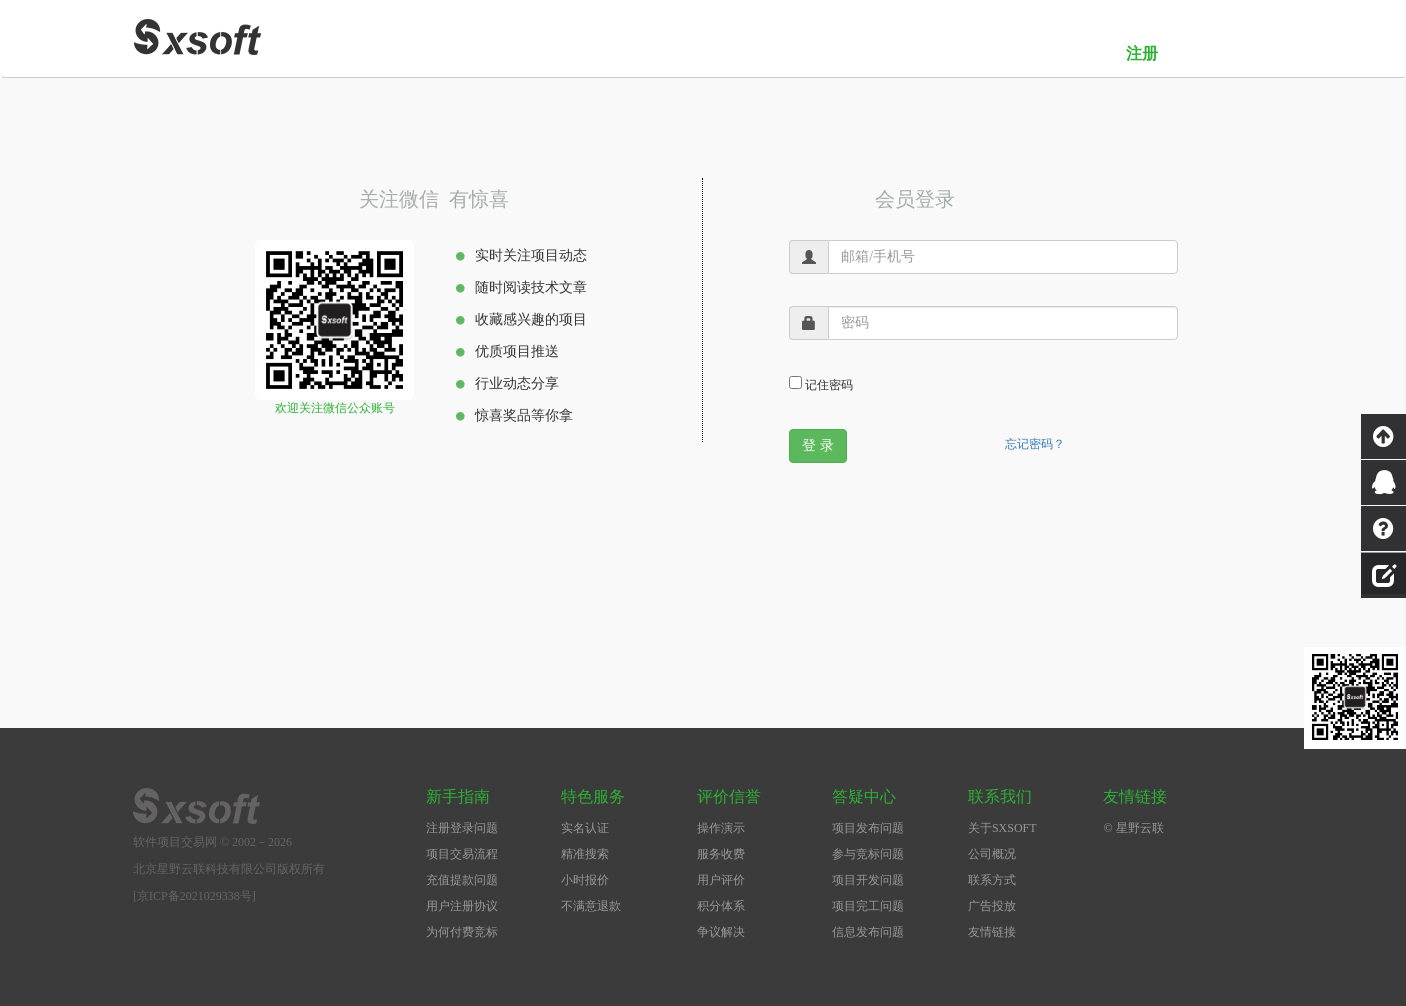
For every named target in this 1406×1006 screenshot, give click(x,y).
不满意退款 (591, 906)
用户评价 (721, 880)
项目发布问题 (868, 828)
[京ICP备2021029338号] (194, 896)
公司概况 (992, 854)
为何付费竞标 (462, 932)
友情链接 (992, 932)
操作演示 (721, 828)
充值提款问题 (462, 880)
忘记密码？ (1035, 444)
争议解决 (721, 932)
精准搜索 (585, 854)
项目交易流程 (462, 854)
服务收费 (721, 854)
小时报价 (585, 880)
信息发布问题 (868, 932)
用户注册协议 (462, 906)
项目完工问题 (868, 906)
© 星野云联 (1133, 828)
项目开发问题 (868, 880)
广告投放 (992, 906)
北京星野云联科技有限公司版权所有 (229, 869)
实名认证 (585, 828)
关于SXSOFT (1002, 828)
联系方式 (992, 880)
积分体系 (721, 906)
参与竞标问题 (868, 854)
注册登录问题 (462, 828)
